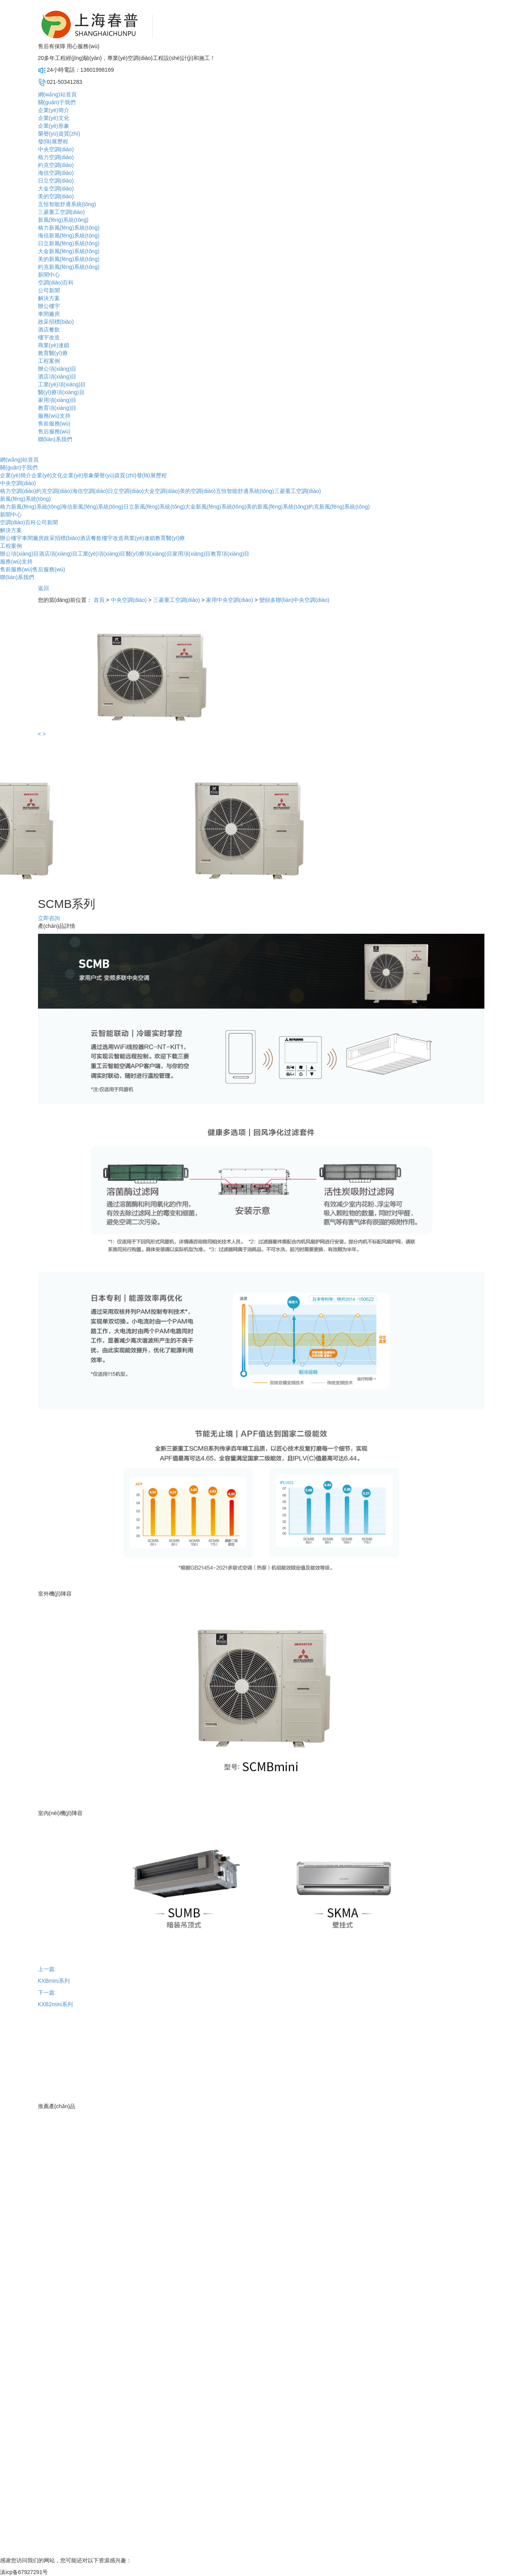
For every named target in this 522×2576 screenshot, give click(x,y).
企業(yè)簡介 (53, 110)
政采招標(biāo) (56, 322)
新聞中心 (49, 275)
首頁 (99, 600)
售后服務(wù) (54, 431)
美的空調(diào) (56, 196)
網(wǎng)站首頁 (57, 94)
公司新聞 (49, 290)
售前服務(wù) (54, 423)
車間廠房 (49, 314)
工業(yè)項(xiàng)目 (62, 384)
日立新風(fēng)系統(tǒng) (68, 243)
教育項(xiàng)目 (57, 408)
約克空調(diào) (56, 165)
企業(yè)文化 (53, 118)
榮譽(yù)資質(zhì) (59, 133)
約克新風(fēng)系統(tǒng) (68, 267)
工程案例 (49, 361)
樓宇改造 (49, 337)
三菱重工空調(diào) (61, 212)
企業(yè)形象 (53, 126)
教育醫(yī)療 (53, 353)
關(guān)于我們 (57, 102)
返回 (43, 588)
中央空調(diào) (56, 149)
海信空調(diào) (56, 173)
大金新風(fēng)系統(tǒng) (68, 251)
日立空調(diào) (56, 181)
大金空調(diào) (56, 188)
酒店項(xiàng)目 (57, 376)
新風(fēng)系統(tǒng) (63, 220)
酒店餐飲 (49, 329)
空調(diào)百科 (56, 282)
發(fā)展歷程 (53, 141)
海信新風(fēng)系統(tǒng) (68, 235)
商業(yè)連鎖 (53, 345)
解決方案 (49, 298)
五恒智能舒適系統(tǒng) (67, 204)
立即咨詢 (49, 918)
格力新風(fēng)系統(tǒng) (68, 228)
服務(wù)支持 (54, 416)
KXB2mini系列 (55, 2004)
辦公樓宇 (49, 306)
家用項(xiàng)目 (57, 400)
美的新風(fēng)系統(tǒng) (68, 259)
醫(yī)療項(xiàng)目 (61, 392)
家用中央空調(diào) (229, 600)
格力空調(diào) (56, 157)
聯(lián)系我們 (55, 439)
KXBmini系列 (54, 1981)
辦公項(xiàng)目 (57, 369)
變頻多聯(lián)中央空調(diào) (294, 600)
